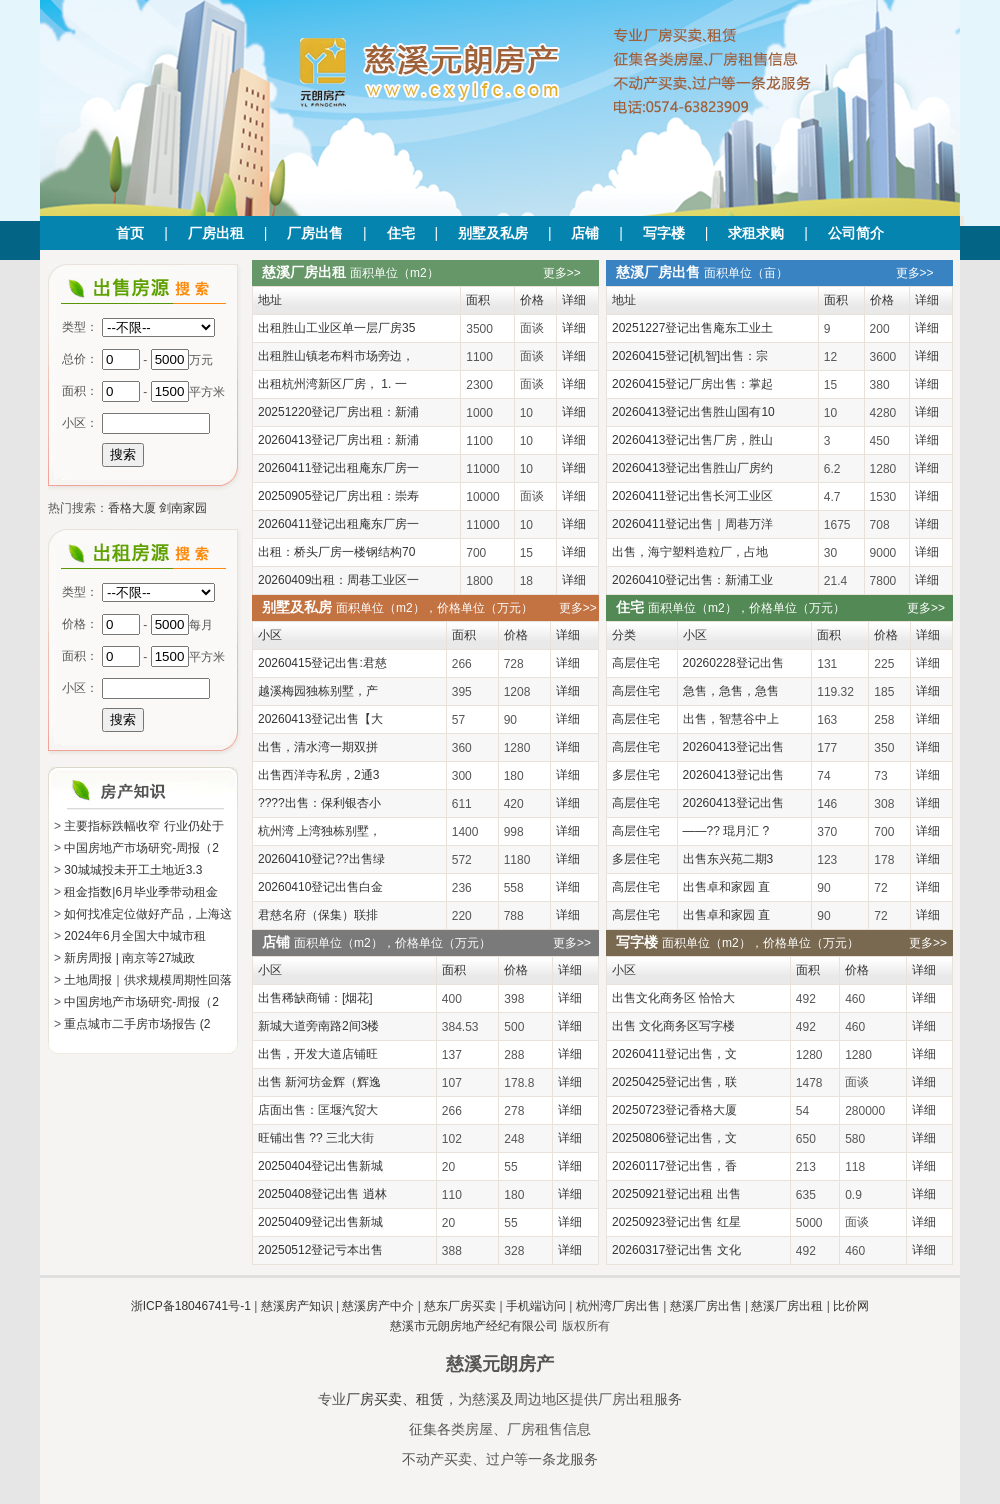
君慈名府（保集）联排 (318, 915)
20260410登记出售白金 (320, 887)
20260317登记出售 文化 (676, 1250)
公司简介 (856, 233)
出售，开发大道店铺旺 (318, 1054)
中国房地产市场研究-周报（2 (141, 848)
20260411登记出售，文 (674, 1054)
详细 (574, 328)
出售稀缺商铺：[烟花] (315, 998)
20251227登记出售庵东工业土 (692, 328)
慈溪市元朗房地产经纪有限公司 (474, 1326)
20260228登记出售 (733, 663)
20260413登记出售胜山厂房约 (692, 468)
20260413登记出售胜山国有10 (693, 412)
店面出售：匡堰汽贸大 (318, 1110)
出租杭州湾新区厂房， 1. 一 (332, 384)
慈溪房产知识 (297, 1306)
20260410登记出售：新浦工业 (692, 580)
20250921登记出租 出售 (676, 1194)
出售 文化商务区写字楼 (673, 1026)
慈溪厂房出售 (706, 1306)
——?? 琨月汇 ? (726, 831)
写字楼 (664, 233)
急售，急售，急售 (731, 691)
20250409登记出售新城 (320, 1222)
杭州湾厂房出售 (618, 1306)
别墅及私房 (493, 233)
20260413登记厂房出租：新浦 (338, 440)
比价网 (851, 1306)
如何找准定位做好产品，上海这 (148, 914)
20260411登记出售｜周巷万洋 (692, 524)
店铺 (585, 233)
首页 (130, 233)
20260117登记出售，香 (674, 1166)
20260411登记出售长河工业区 (692, 496)
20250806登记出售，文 (674, 1138)
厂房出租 (216, 233)
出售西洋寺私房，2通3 (318, 775)
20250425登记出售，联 (674, 1082)
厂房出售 (315, 233)
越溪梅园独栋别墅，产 (318, 691)
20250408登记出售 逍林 (322, 1194)
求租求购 (756, 233)
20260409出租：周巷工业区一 (338, 580)
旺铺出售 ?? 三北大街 (316, 1138)
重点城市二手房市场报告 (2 (137, 1024)
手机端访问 (536, 1306)
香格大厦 (132, 508)
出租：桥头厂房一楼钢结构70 (336, 552)
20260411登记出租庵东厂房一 (338, 468)
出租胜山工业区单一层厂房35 (336, 328)
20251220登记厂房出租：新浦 (338, 412)
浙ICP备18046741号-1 (191, 1306)
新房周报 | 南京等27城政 (129, 958)
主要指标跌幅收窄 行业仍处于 (143, 826)
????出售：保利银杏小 (319, 803)
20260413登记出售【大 (320, 719)
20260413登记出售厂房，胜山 (692, 440)
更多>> (562, 273)
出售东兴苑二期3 (728, 859)
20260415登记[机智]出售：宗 (690, 356)
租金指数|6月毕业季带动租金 (141, 892)
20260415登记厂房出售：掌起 (692, 384)
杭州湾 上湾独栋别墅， (319, 831)
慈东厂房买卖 (460, 1306)
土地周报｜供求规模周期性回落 (148, 980)
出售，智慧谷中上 (731, 719)
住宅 (401, 233)
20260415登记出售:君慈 (322, 663)
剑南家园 (183, 508)
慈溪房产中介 (378, 1306)
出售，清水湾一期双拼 (318, 747)
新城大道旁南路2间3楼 (318, 1026)
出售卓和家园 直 (726, 887)
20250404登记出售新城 (320, 1166)
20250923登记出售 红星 (676, 1222)
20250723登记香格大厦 (674, 1110)
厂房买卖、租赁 (395, 1399)
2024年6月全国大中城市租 (134, 936)
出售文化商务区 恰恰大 (673, 998)
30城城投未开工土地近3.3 (133, 870)
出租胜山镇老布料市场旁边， (336, 356)
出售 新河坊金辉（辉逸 (319, 1082)
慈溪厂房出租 (787, 1306)
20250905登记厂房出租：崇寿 (338, 496)
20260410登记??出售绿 (321, 859)
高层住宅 (636, 663)
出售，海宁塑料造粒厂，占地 (690, 552)
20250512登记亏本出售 (320, 1250)
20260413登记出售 (733, 747)
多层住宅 (636, 775)
